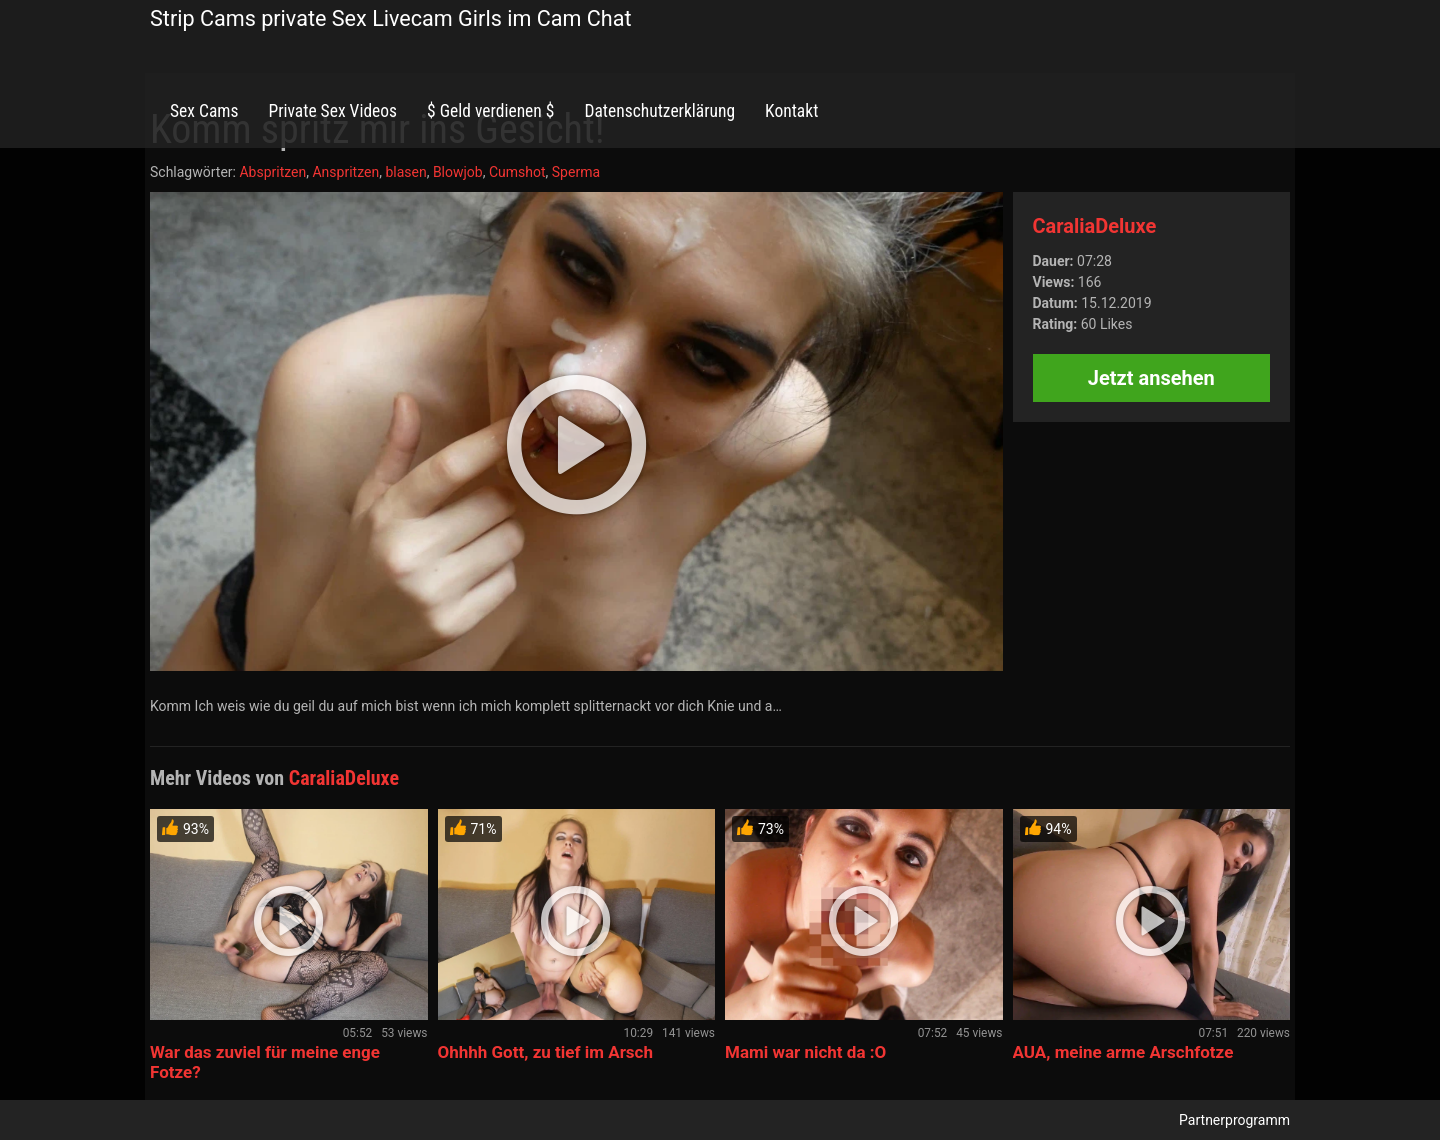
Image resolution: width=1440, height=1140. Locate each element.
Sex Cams (204, 111)
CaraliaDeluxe (1095, 226)
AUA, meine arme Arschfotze (1123, 1052)
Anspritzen (345, 172)
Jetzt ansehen (1151, 378)
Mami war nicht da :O (805, 1052)
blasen (405, 172)
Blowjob (458, 172)
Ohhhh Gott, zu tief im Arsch (545, 1052)
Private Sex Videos (332, 111)
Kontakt (791, 111)
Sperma (576, 172)
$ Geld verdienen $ (490, 111)
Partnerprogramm (1234, 1120)
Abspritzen (272, 172)
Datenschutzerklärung (659, 111)
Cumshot (517, 172)
